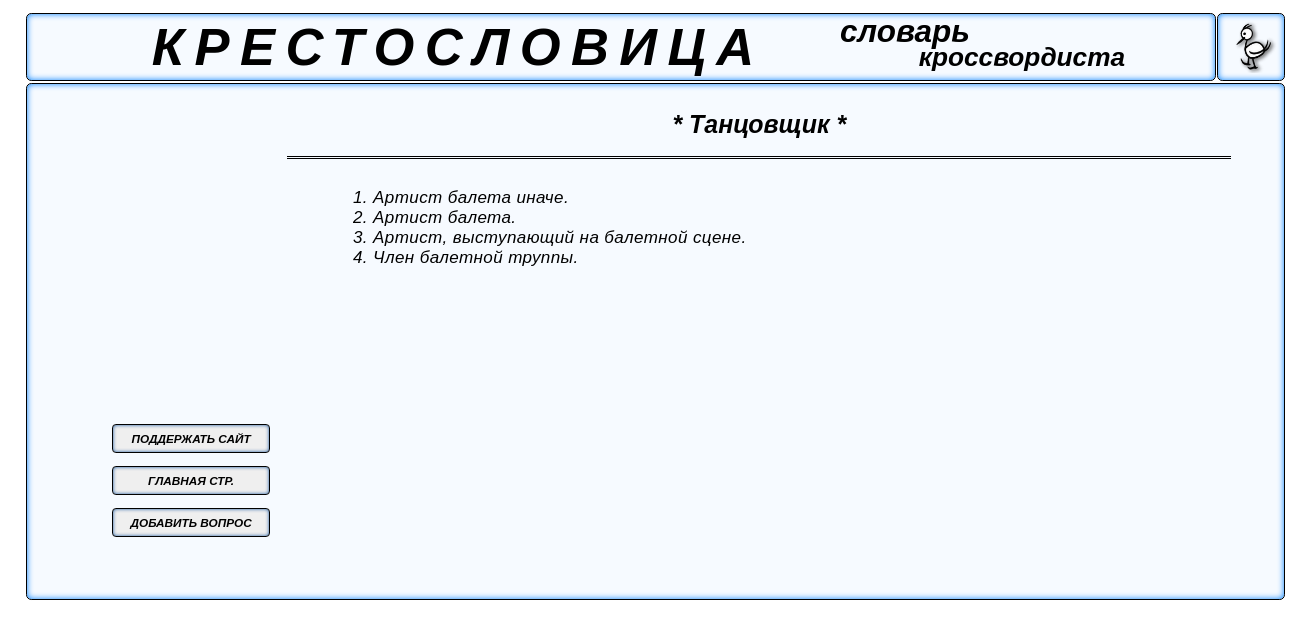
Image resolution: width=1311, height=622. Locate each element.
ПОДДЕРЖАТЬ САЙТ (190, 438)
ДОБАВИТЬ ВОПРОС (190, 522)
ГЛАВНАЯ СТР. (191, 480)
